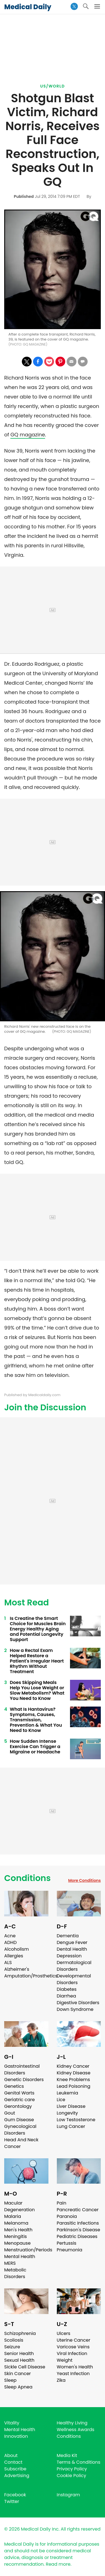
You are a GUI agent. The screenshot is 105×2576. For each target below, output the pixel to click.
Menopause (17, 2243)
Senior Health (19, 2353)
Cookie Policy (71, 2475)
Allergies (13, 1956)
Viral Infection (72, 2353)
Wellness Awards (75, 2429)
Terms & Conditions (79, 2462)
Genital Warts (19, 2093)
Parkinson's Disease (78, 2230)
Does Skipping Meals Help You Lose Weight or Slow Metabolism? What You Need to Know (37, 1690)
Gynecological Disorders (20, 2129)
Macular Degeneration (19, 2206)
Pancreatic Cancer (78, 2209)
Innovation (16, 2436)
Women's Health (75, 2367)
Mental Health (19, 2256)
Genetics (14, 2086)
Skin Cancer (17, 2373)
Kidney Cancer (73, 2066)
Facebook (15, 2495)
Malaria (12, 2216)
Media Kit (67, 2455)
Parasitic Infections (78, 2223)
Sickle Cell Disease (24, 2367)
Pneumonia (69, 2250)
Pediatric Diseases (77, 2236)
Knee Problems (73, 2079)
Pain (61, 2203)
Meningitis (15, 2236)
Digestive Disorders (78, 2002)
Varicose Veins (73, 2347)
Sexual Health (19, 2360)
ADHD (10, 1942)
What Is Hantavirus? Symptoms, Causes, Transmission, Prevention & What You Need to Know (36, 1720)
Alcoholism (16, 1949)
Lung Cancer (71, 2126)
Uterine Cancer (73, 2340)
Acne (10, 1936)
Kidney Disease (73, 2073)
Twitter (11, 2501)
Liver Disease (71, 2106)
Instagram (68, 2495)
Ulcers (64, 2333)
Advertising (16, 2475)
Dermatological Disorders (74, 1965)
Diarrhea (66, 1996)
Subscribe (15, 2469)
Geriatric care (19, 2099)
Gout (9, 2113)
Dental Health (72, 1949)
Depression (69, 1956)
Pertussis (66, 2243)
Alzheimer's (16, 1969)
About (11, 2455)
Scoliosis (13, 2340)
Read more (58, 2564)
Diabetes (67, 1989)
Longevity (67, 2113)
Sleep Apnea (18, 2387)
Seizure (12, 2347)
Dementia (68, 1936)
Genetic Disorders (24, 2079)
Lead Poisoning (73, 2086)
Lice (61, 2099)
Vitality (11, 2423)
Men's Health (18, 2230)
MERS (10, 2263)
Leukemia (67, 2093)
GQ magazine (27, 434)
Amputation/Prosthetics (30, 1976)
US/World (52, 86)
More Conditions (84, 1880)
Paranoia (67, 2216)
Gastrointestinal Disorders (22, 2069)
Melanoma (16, 2223)
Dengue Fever (72, 1942)
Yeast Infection (73, 2373)
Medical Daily (27, 6)
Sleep (10, 2380)
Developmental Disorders (74, 1979)
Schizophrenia (20, 2333)
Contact (13, 2462)
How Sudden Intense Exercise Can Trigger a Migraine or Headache (35, 1746)
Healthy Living (72, 2423)
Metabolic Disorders (15, 2273)
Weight (65, 2360)
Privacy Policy (72, 2469)
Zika (61, 2380)
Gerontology (18, 2106)
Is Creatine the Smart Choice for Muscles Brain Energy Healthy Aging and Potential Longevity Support (38, 1629)
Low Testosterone (76, 2119)
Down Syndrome (75, 2009)
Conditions (27, 1878)
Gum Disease (19, 2119)
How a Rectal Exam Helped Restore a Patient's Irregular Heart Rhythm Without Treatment (37, 1661)
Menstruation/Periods (28, 2250)
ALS (8, 1962)
